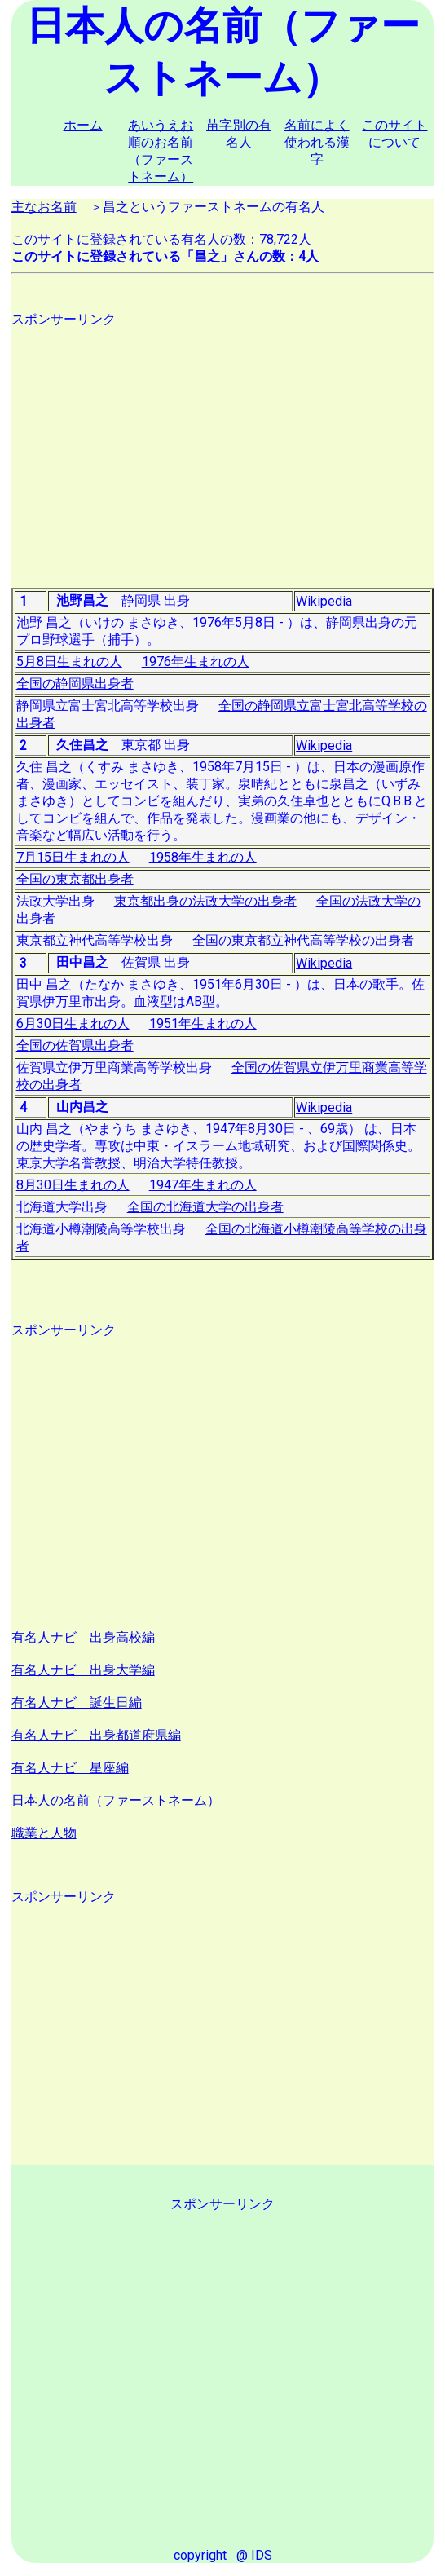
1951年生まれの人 (203, 1023)
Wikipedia (324, 601)
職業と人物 (44, 1833)
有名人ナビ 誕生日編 (76, 1702)
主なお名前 (44, 206)
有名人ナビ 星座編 (70, 1767)
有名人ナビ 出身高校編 (83, 1637)
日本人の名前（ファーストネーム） (115, 1800)
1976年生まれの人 (195, 661)
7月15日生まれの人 (73, 857)
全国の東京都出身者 (75, 879)
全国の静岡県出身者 (75, 683)
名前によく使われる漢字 (317, 142)
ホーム (83, 125)
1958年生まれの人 (203, 857)
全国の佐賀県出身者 (75, 1045)
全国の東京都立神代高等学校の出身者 (303, 940)
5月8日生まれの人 (69, 661)
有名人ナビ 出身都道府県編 (96, 1735)
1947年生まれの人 (203, 1185)
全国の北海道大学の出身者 (205, 1207)
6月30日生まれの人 (73, 1023)
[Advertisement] (222, 443)
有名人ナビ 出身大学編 (83, 1670)
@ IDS (254, 2555)
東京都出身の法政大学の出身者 (205, 901)
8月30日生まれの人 (73, 1185)
